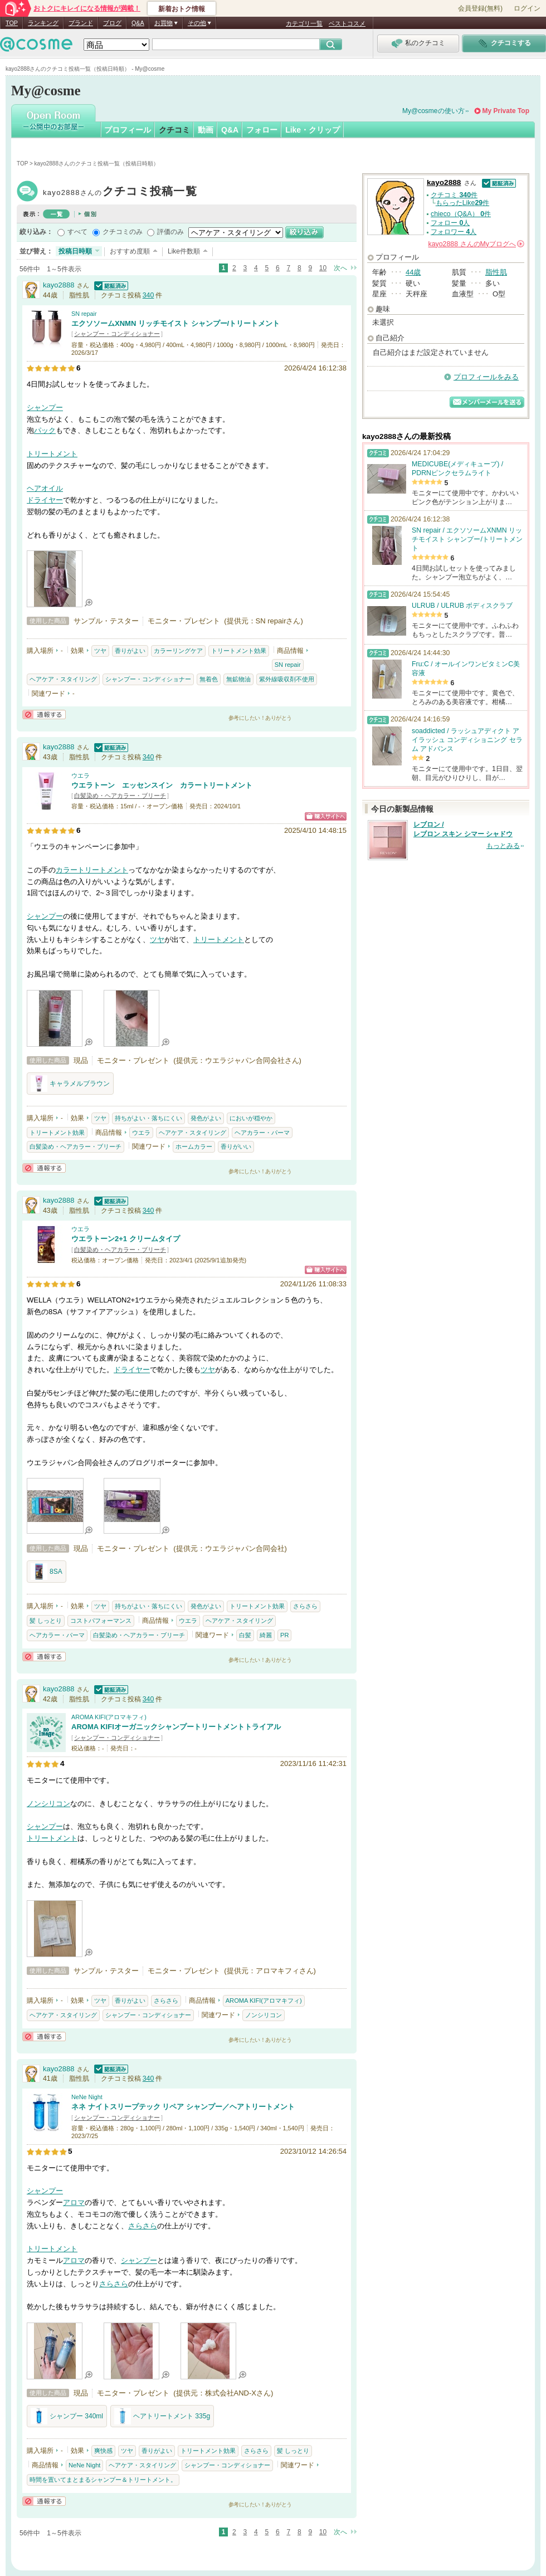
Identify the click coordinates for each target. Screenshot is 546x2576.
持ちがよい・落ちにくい (148, 1118)
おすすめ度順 (130, 251)
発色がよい (206, 1118)
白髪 (245, 1635)
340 (148, 295)
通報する (44, 714)
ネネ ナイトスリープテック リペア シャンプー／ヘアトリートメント (183, 2106)
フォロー (261, 129)
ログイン (527, 8)
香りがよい (130, 650)
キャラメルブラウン (70, 1083)
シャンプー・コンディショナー (117, 333)
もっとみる (503, 846)
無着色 (208, 679)
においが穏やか (251, 1118)
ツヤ (100, 650)
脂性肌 (496, 272)
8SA (46, 1571)
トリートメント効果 (238, 650)
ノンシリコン (48, 1803)
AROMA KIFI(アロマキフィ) (109, 1717)
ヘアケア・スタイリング (63, 679)
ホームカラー (194, 1146)
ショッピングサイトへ (326, 816)
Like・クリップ (312, 129)
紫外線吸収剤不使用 (286, 679)
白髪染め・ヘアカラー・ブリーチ (120, 795)
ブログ (112, 22)
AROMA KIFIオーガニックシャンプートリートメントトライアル (176, 1727)
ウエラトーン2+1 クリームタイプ (125, 1239)
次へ (340, 268)
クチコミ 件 (454, 195)
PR (284, 1635)
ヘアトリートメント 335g (162, 2416)
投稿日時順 (75, 251)
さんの (476, 244)
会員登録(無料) (480, 8)
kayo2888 (120, 192)
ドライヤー (45, 500)
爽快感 (103, 2450)
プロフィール (127, 129)
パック (45, 430)
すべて (77, 232)
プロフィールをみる (486, 377)
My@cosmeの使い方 (433, 111)
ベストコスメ (347, 23)
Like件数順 (184, 251)
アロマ (74, 2202)
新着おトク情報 (181, 9)
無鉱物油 (238, 679)
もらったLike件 (462, 203)
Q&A (137, 22)
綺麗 (266, 1635)
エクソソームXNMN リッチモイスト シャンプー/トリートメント (175, 323)
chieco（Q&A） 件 (461, 214)
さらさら (305, 1606)
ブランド (81, 22)
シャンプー (45, 407)
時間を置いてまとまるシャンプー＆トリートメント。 (103, 2479)
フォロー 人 (450, 223)
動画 (205, 129)
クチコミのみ (123, 232)
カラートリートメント (92, 870)
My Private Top (505, 111)
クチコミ (174, 129)
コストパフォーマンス (100, 1620)
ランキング (43, 22)
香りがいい (236, 1146)
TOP (12, 22)
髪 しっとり (46, 1620)
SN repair (84, 313)
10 (322, 268)
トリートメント (52, 454)
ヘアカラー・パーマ (262, 1132)
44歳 (413, 272)
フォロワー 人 (453, 232)
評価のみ (170, 232)
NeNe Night (87, 2097)
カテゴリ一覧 (304, 23)
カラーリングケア (178, 650)
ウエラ (80, 775)
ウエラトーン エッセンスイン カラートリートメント (161, 785)
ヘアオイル (45, 488)
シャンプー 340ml (67, 2416)
